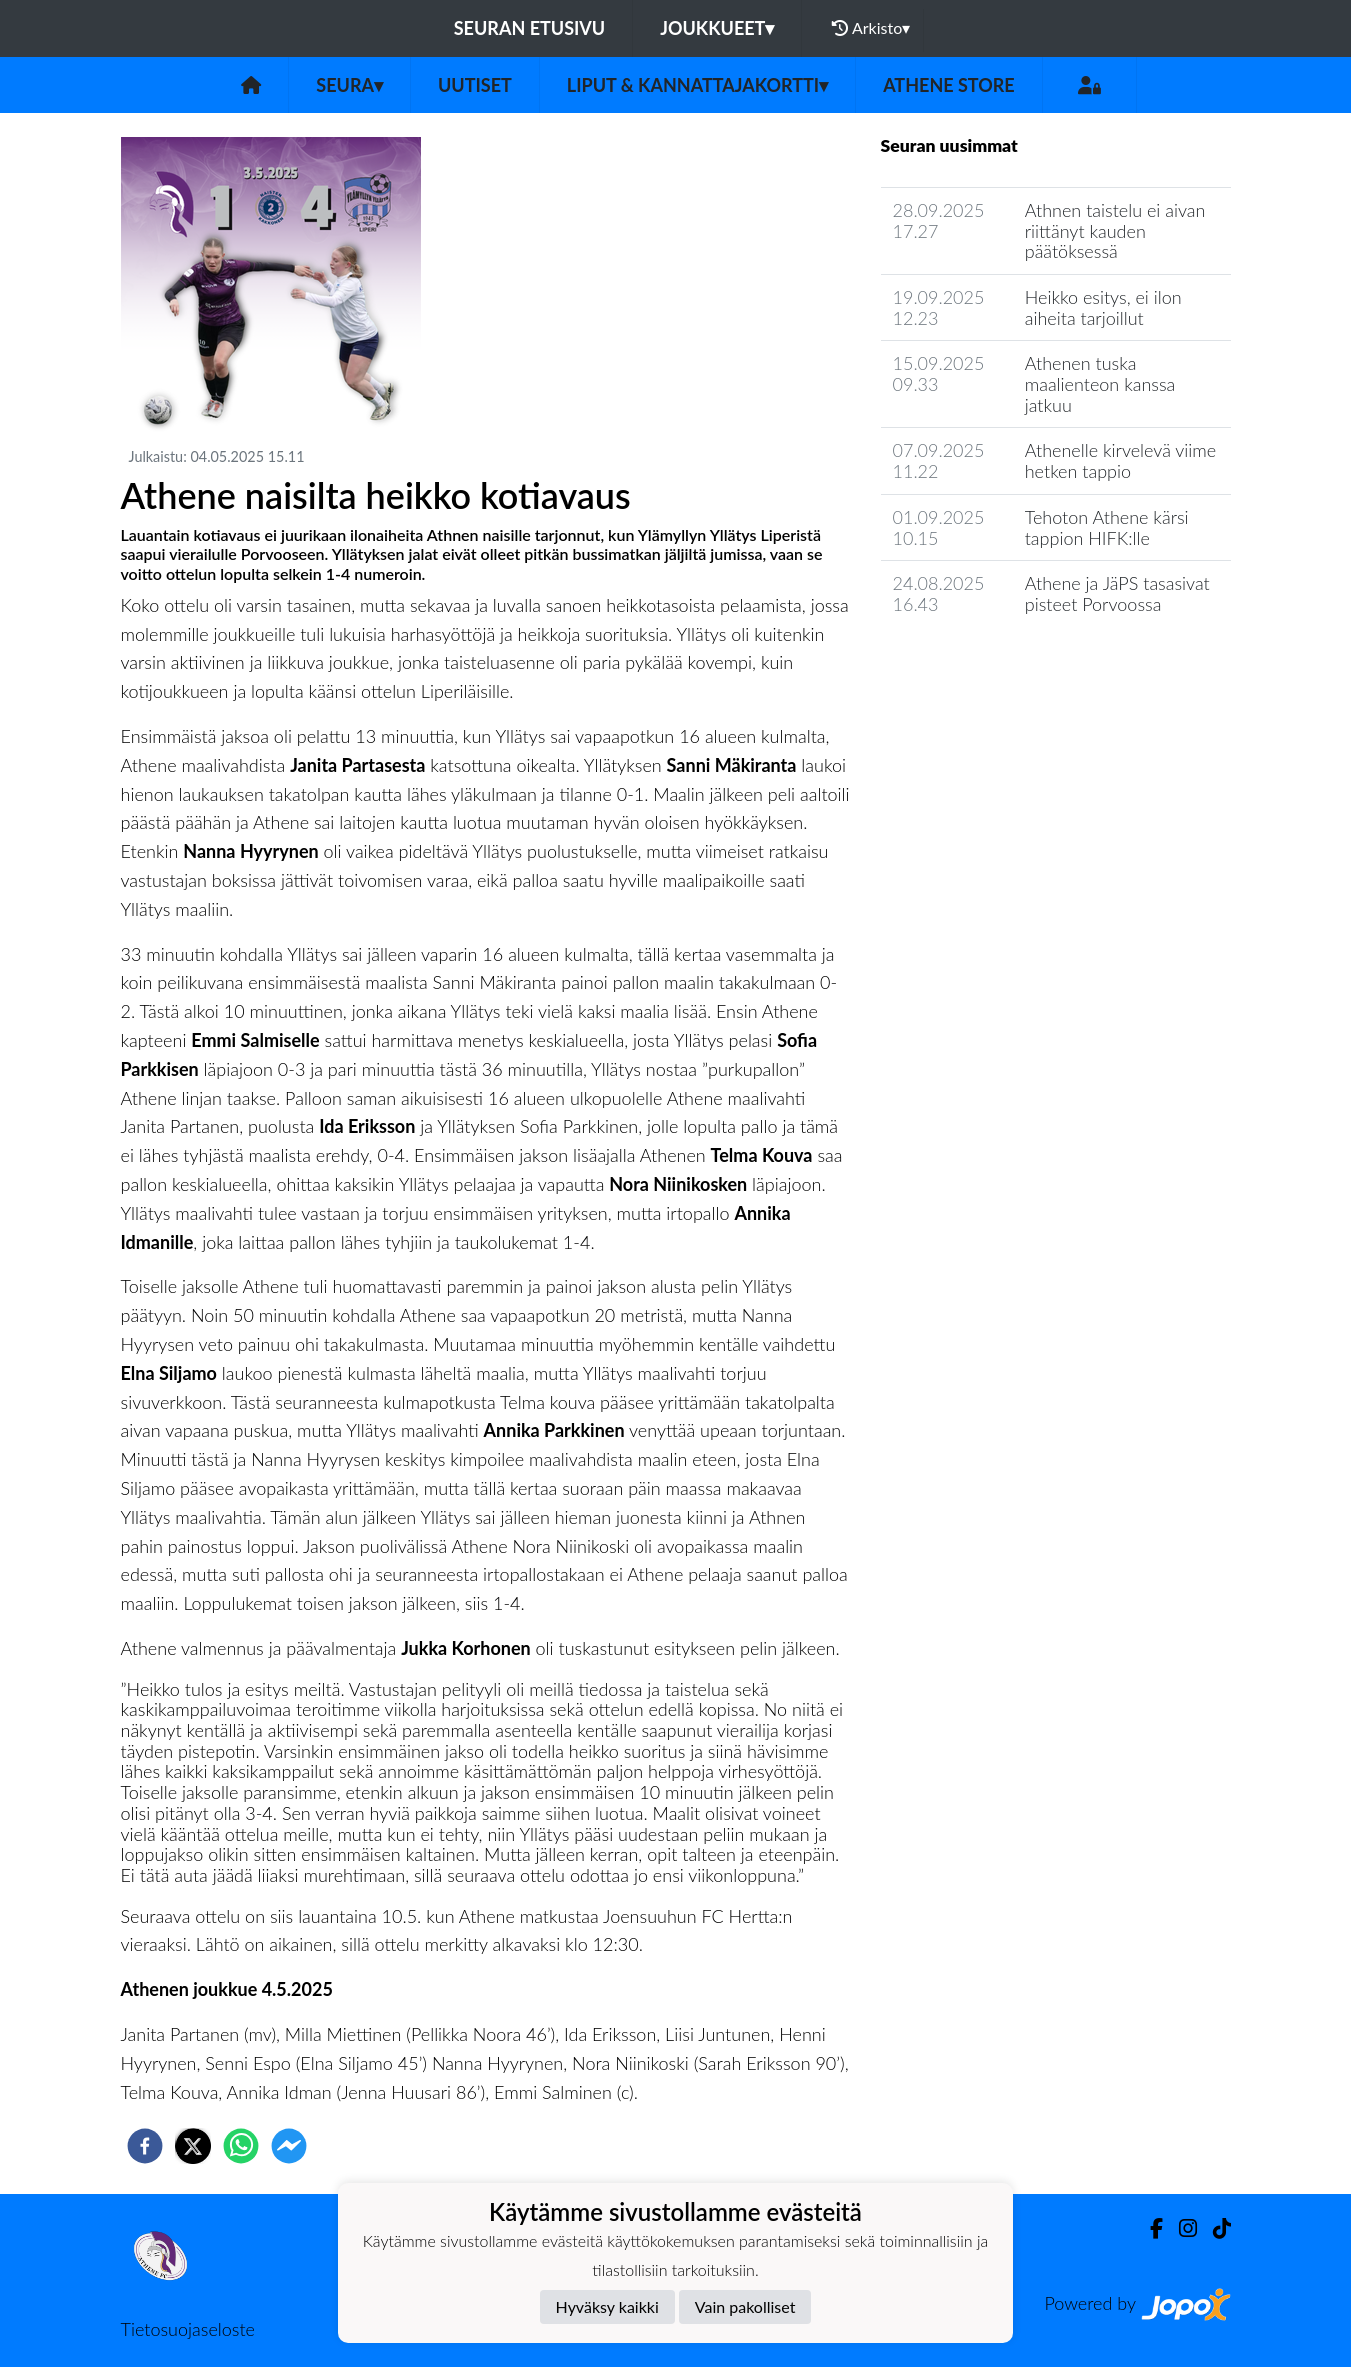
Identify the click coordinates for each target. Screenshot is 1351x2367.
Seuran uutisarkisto (969, 661)
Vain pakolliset (745, 2306)
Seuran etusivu (530, 28)
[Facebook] (1148, 2228)
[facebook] (145, 2146)
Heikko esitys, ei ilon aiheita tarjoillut (1103, 307)
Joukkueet (717, 28)
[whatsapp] (241, 2146)
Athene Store (949, 85)
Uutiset (475, 85)
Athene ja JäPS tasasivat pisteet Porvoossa (1117, 593)
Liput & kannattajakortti (697, 85)
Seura (349, 85)
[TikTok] (1214, 2228)
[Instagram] (1180, 2228)
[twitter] (193, 2146)
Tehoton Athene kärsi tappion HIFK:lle (1107, 527)
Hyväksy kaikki (607, 2306)
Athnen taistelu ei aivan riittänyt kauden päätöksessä (1115, 230)
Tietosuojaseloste (188, 2329)
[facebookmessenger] (289, 2146)
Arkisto (871, 28)
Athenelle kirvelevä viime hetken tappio (1121, 460)
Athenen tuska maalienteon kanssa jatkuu (1100, 383)
